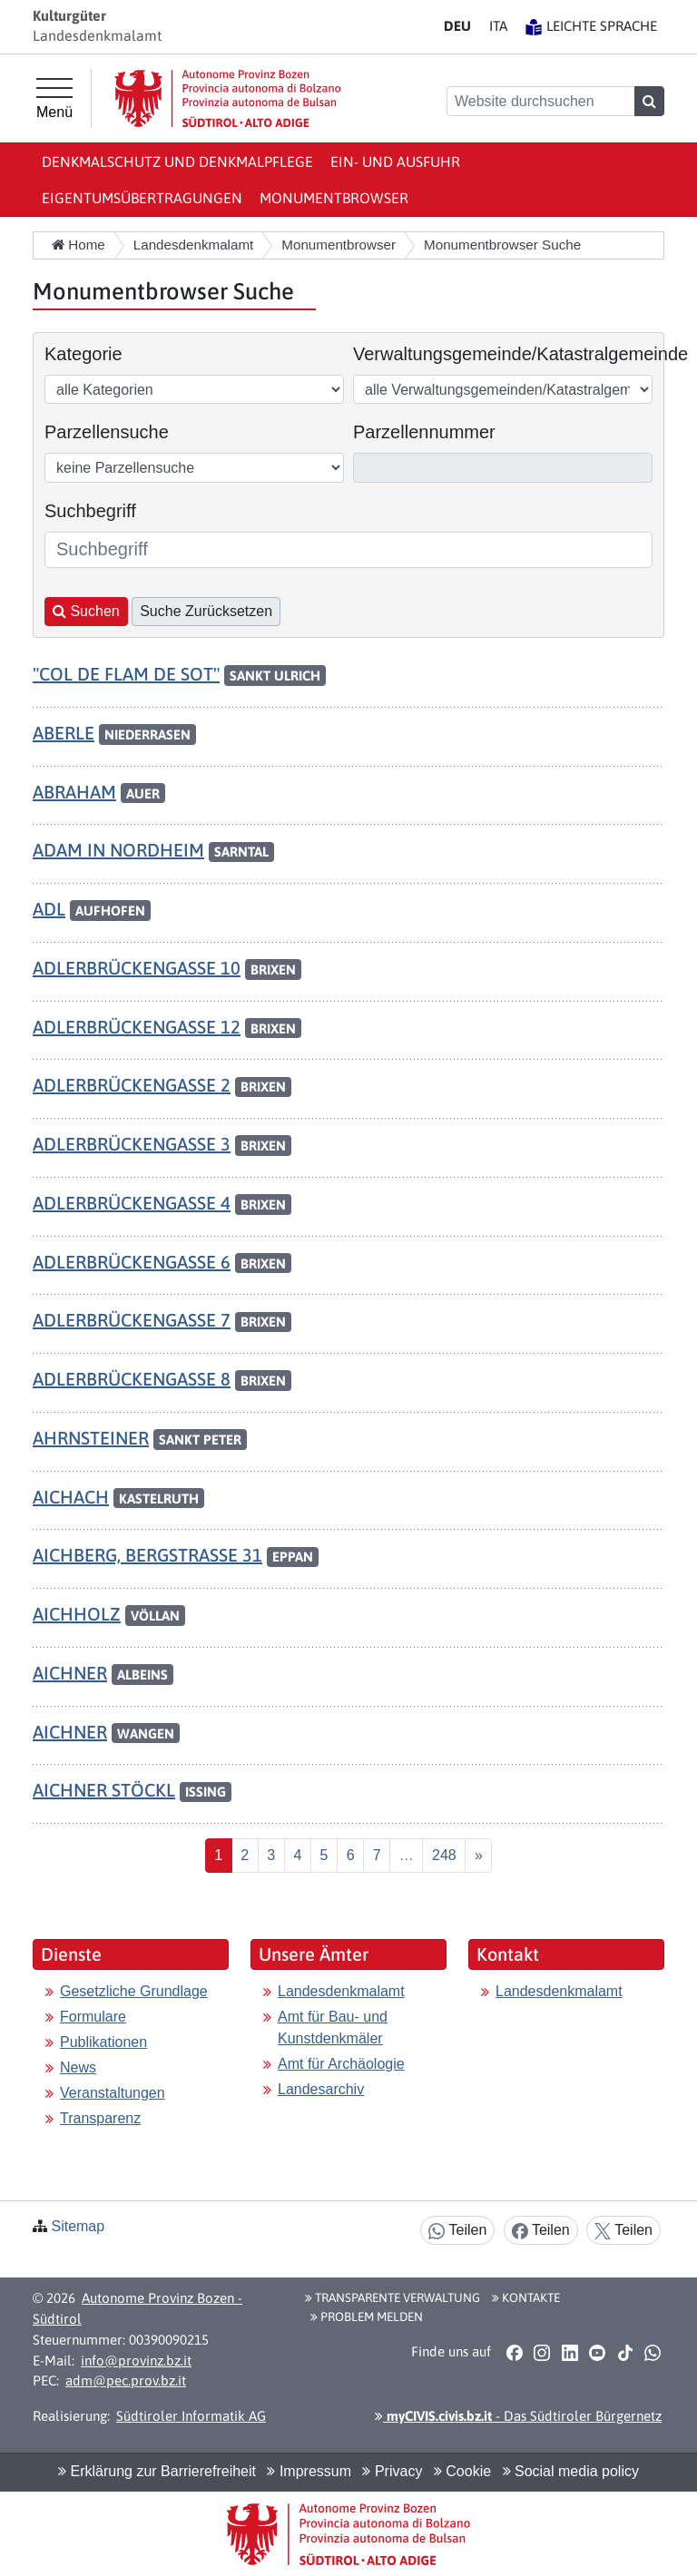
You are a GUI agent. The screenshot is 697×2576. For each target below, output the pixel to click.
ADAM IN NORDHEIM (118, 849)
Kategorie (83, 354)
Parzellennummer (424, 432)
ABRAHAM (74, 791)
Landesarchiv (321, 2089)
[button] (514, 2352)
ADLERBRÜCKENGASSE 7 (132, 1319)
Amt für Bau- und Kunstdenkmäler (333, 2027)
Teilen (457, 2230)
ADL (49, 908)
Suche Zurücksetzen (206, 611)
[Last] (444, 1855)
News (78, 2067)
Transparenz (100, 2118)
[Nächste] (478, 1855)
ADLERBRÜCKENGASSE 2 (132, 1084)
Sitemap (77, 2226)
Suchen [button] (86, 611)
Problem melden (366, 2316)
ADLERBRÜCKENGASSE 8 (132, 1378)
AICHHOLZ (77, 1613)
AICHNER (70, 1672)
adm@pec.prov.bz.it (125, 2380)
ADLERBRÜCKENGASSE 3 (132, 1143)
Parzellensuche (106, 432)
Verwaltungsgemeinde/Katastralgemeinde (520, 354)
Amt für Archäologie (341, 2064)
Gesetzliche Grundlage (134, 1991)
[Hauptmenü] (54, 98)
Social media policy (571, 2471)
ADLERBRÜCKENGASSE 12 (137, 1026)
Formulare (93, 2016)
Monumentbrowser (334, 198)
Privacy (392, 2471)
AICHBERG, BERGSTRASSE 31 (147, 1554)
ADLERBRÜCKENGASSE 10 (137, 967)
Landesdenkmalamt (341, 1991)
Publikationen (103, 2042)
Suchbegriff (90, 511)
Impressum (309, 2471)
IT (498, 26)
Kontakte (526, 2297)
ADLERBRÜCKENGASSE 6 (132, 1261)
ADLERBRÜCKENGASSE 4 (132, 1202)
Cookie (462, 2471)
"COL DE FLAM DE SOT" (126, 673)
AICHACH (71, 1496)
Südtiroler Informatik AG (191, 2416)
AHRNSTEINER (91, 1437)
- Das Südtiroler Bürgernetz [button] (518, 2416)
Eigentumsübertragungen (142, 198)
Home (78, 244)
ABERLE (63, 732)
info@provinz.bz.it (136, 2360)
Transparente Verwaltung (392, 2297)
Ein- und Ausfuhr (395, 161)
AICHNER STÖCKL (104, 1789)
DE (457, 26)
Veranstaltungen (112, 2093)
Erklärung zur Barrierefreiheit (157, 2471)
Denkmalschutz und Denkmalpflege (177, 161)
